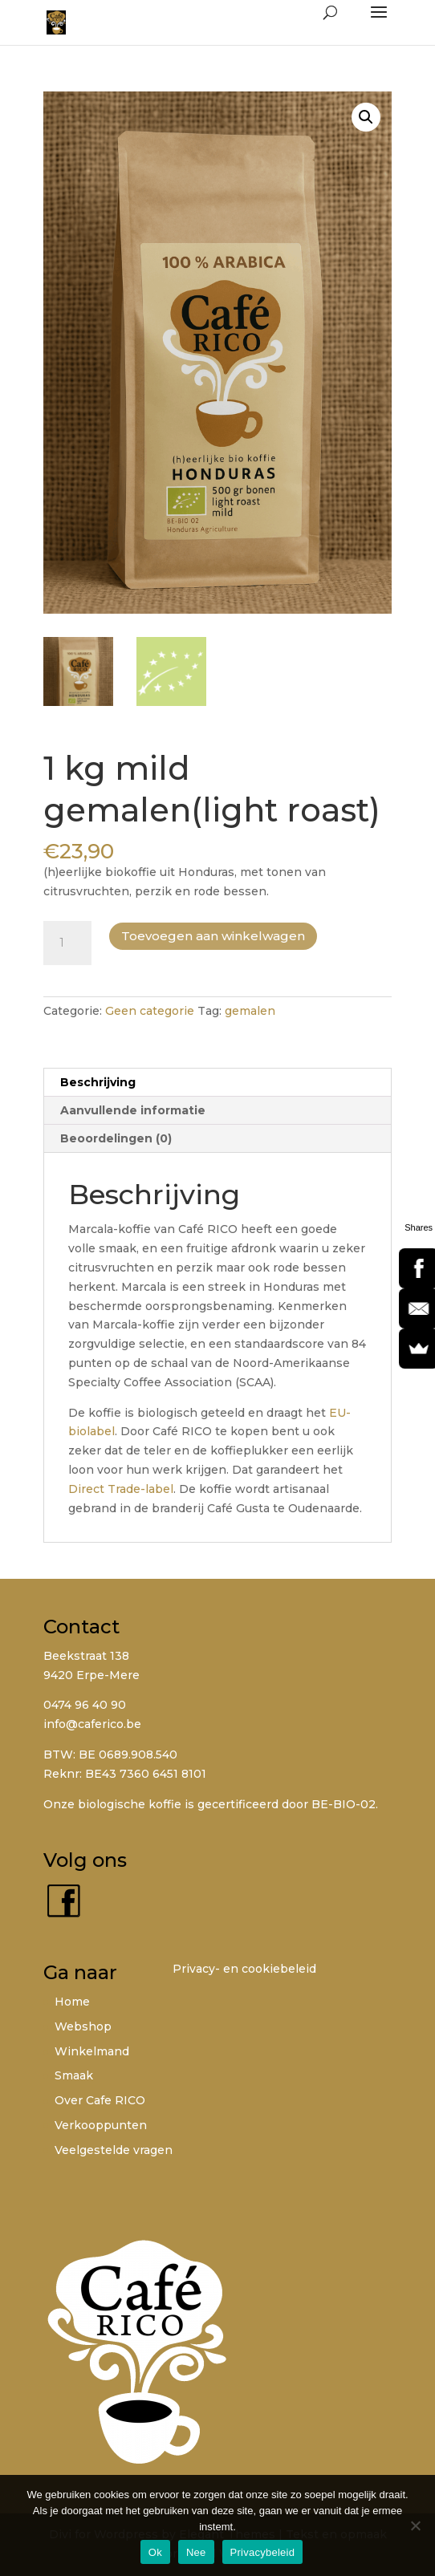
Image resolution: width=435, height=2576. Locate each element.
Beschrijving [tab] (98, 1082)
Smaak (74, 2075)
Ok (155, 2552)
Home (72, 2001)
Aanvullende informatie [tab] (132, 1110)
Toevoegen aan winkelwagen (213, 935)
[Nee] (415, 2525)
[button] (366, 117)
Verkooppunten (101, 2125)
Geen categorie (149, 1011)
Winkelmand (92, 2051)
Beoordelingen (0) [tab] (116, 1138)
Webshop (83, 2026)
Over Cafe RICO (100, 2100)
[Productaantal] (67, 943)
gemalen (250, 1011)
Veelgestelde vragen (114, 2150)
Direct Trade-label (120, 1489)
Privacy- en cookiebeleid (244, 1968)
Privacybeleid (262, 2552)
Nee (196, 2552)
